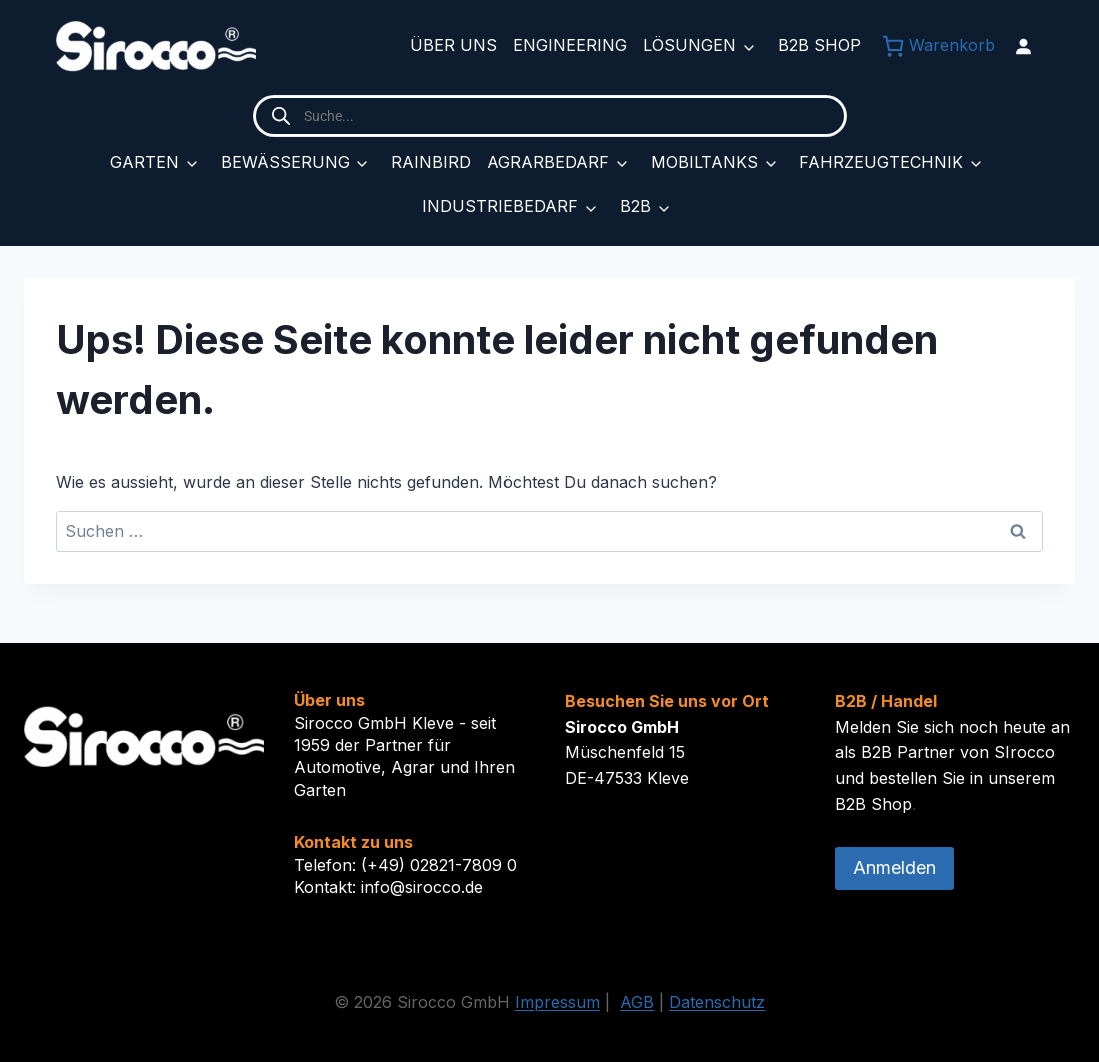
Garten (144, 162)
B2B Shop (819, 45)
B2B (635, 206)
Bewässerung (285, 162)
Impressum (557, 1002)
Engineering (570, 45)
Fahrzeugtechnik (881, 162)
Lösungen (689, 45)
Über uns (453, 45)
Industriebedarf (500, 206)
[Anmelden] (1023, 46)
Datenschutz (717, 1002)
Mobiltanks (704, 162)
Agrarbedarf (548, 162)
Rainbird (431, 162)
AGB (637, 1002)
